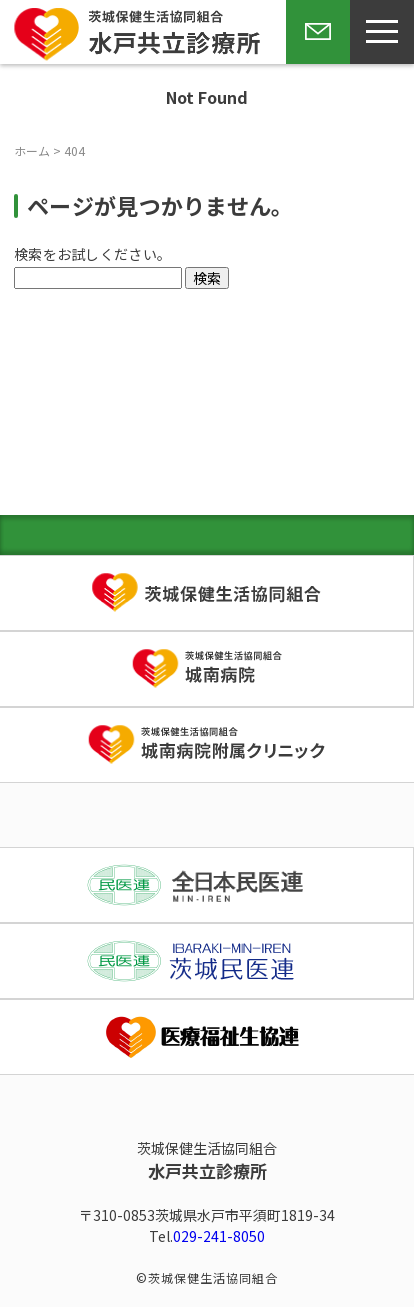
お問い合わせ (314, 63)
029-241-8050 (219, 1236)
